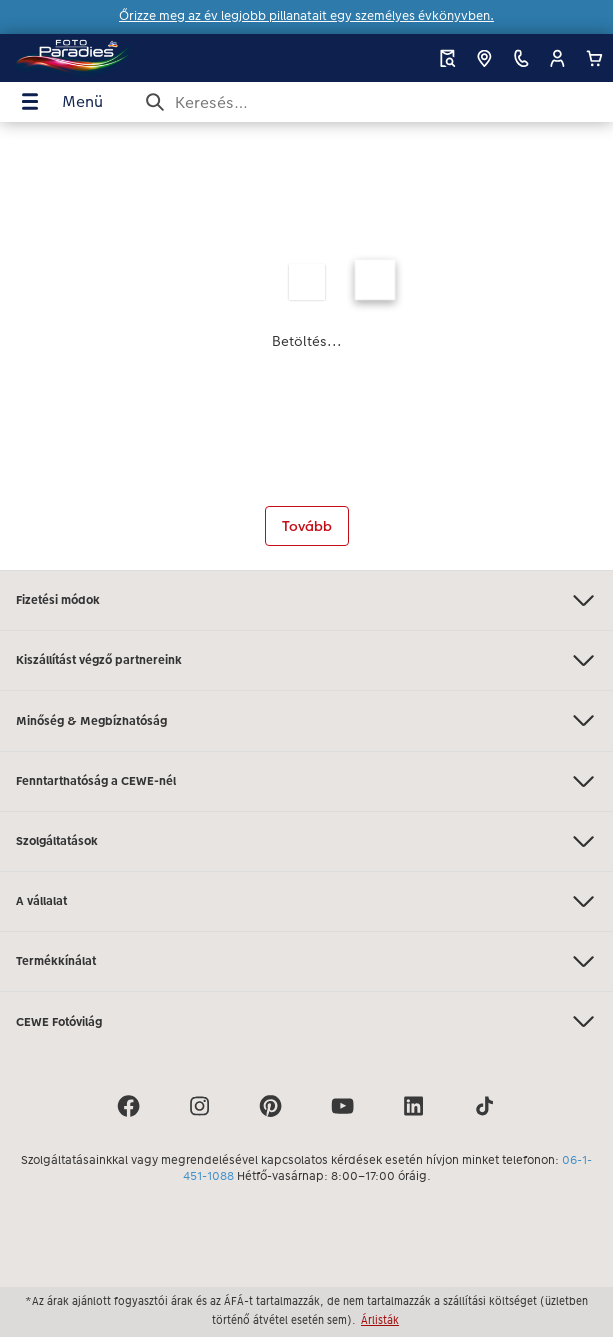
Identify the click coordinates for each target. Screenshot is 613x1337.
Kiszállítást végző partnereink (306, 660)
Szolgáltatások (306, 841)
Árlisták (380, 1320)
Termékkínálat (306, 961)
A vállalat (306, 901)
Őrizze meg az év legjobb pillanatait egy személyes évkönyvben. (306, 16)
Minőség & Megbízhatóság (306, 720)
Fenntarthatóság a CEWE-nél (306, 781)
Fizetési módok (306, 600)
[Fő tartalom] (306, 346)
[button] (557, 58)
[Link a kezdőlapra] (113, 58)
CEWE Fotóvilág (306, 1021)
